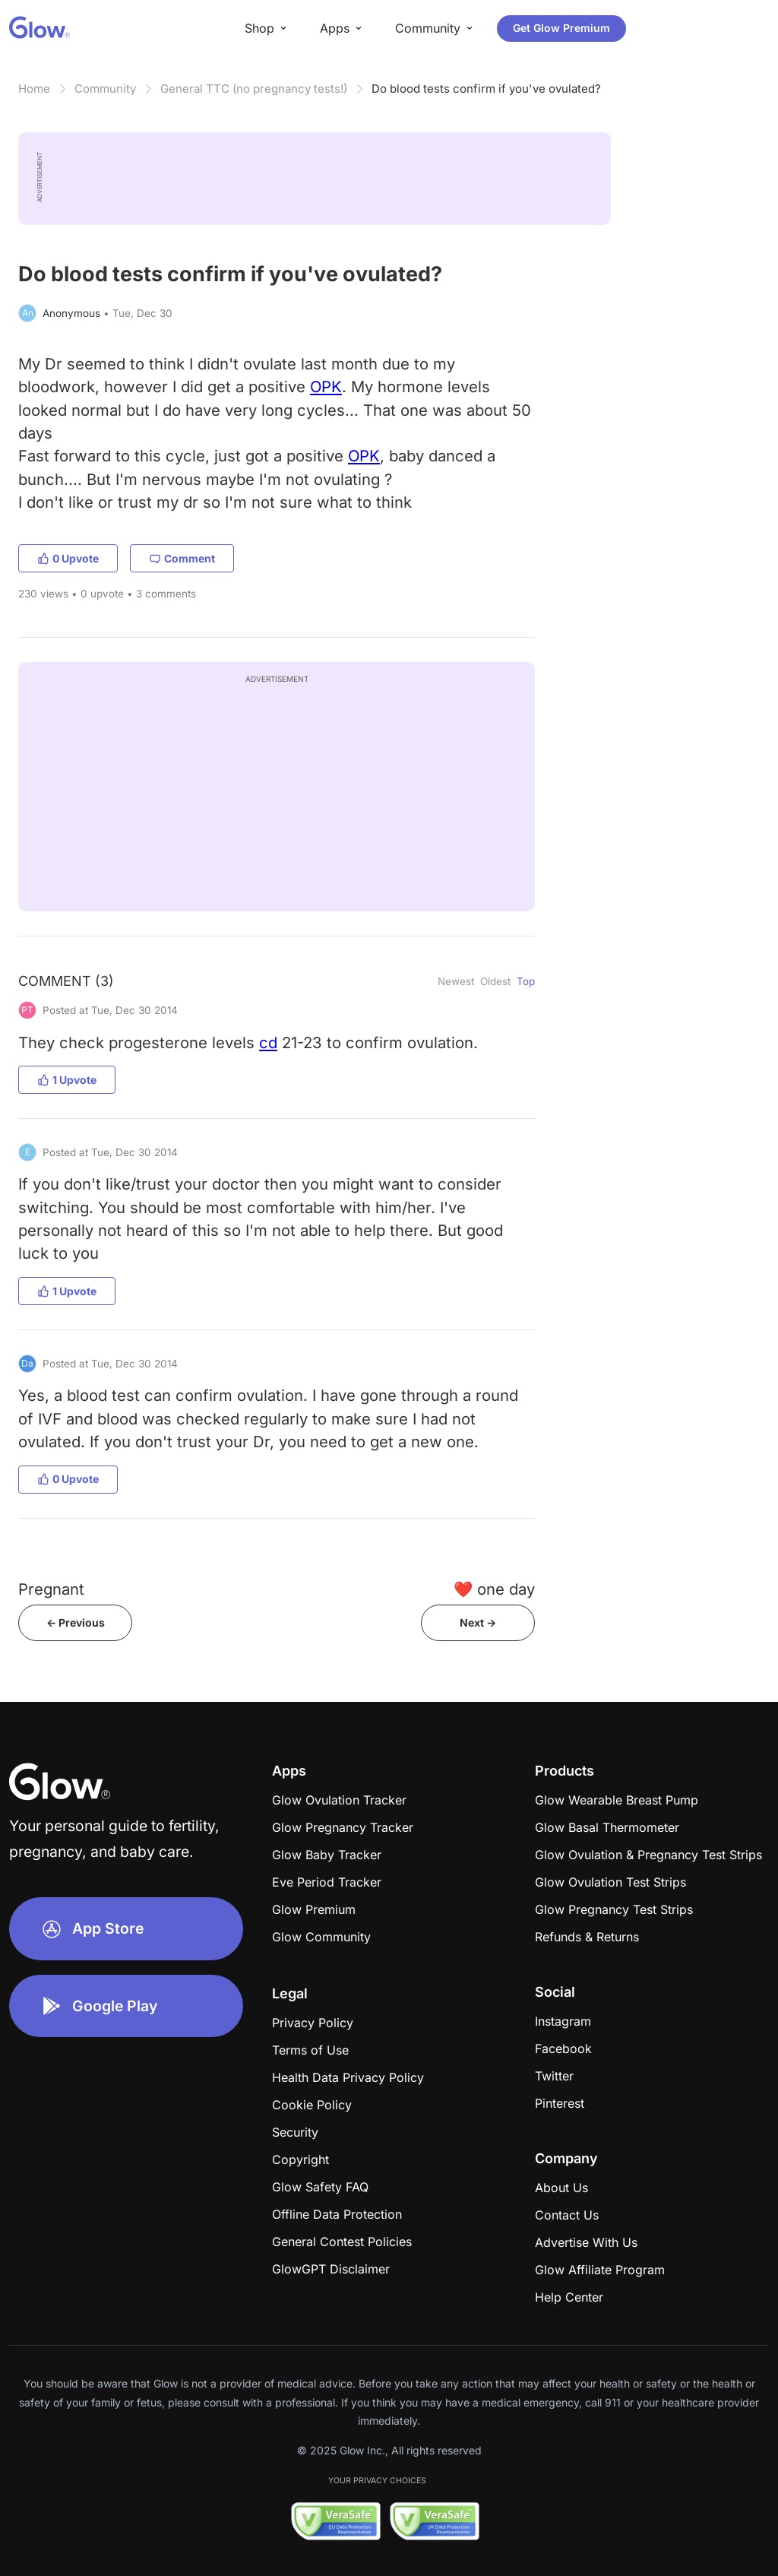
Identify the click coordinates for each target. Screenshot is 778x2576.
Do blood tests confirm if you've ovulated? (486, 88)
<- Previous (75, 1622)
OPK (326, 386)
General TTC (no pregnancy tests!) (253, 88)
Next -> (478, 1622)
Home (34, 88)
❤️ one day (494, 1589)
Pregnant (51, 1589)
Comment (182, 558)
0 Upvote (68, 558)
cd (268, 1042)
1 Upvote (66, 1079)
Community (105, 88)
